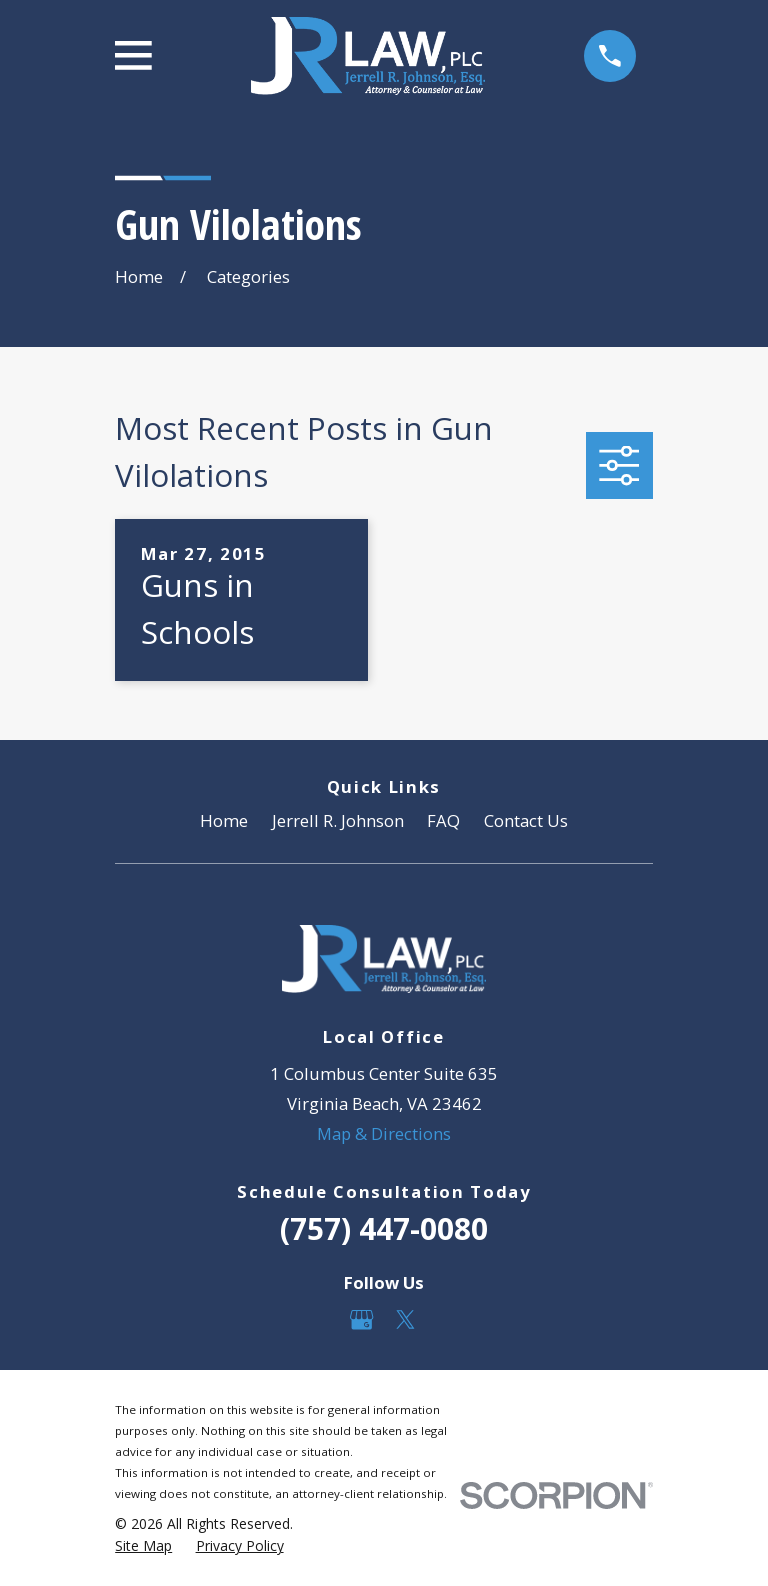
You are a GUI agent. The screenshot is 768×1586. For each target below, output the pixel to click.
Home (224, 820)
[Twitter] (405, 1319)
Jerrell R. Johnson (338, 820)
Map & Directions (384, 1133)
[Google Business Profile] (361, 1319)
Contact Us (526, 820)
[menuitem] (143, 1545)
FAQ (443, 820)
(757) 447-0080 (384, 1228)
